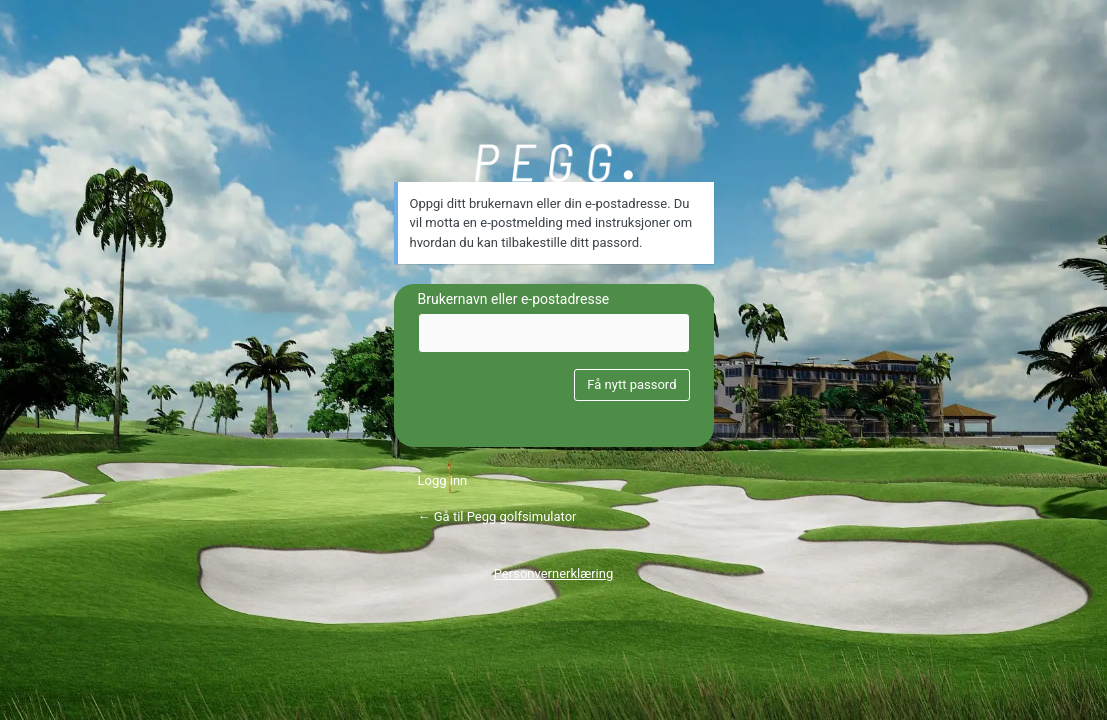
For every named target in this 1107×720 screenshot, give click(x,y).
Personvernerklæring (554, 573)
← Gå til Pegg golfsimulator (497, 516)
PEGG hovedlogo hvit (554, 163)
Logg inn (443, 480)
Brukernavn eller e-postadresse (514, 299)
